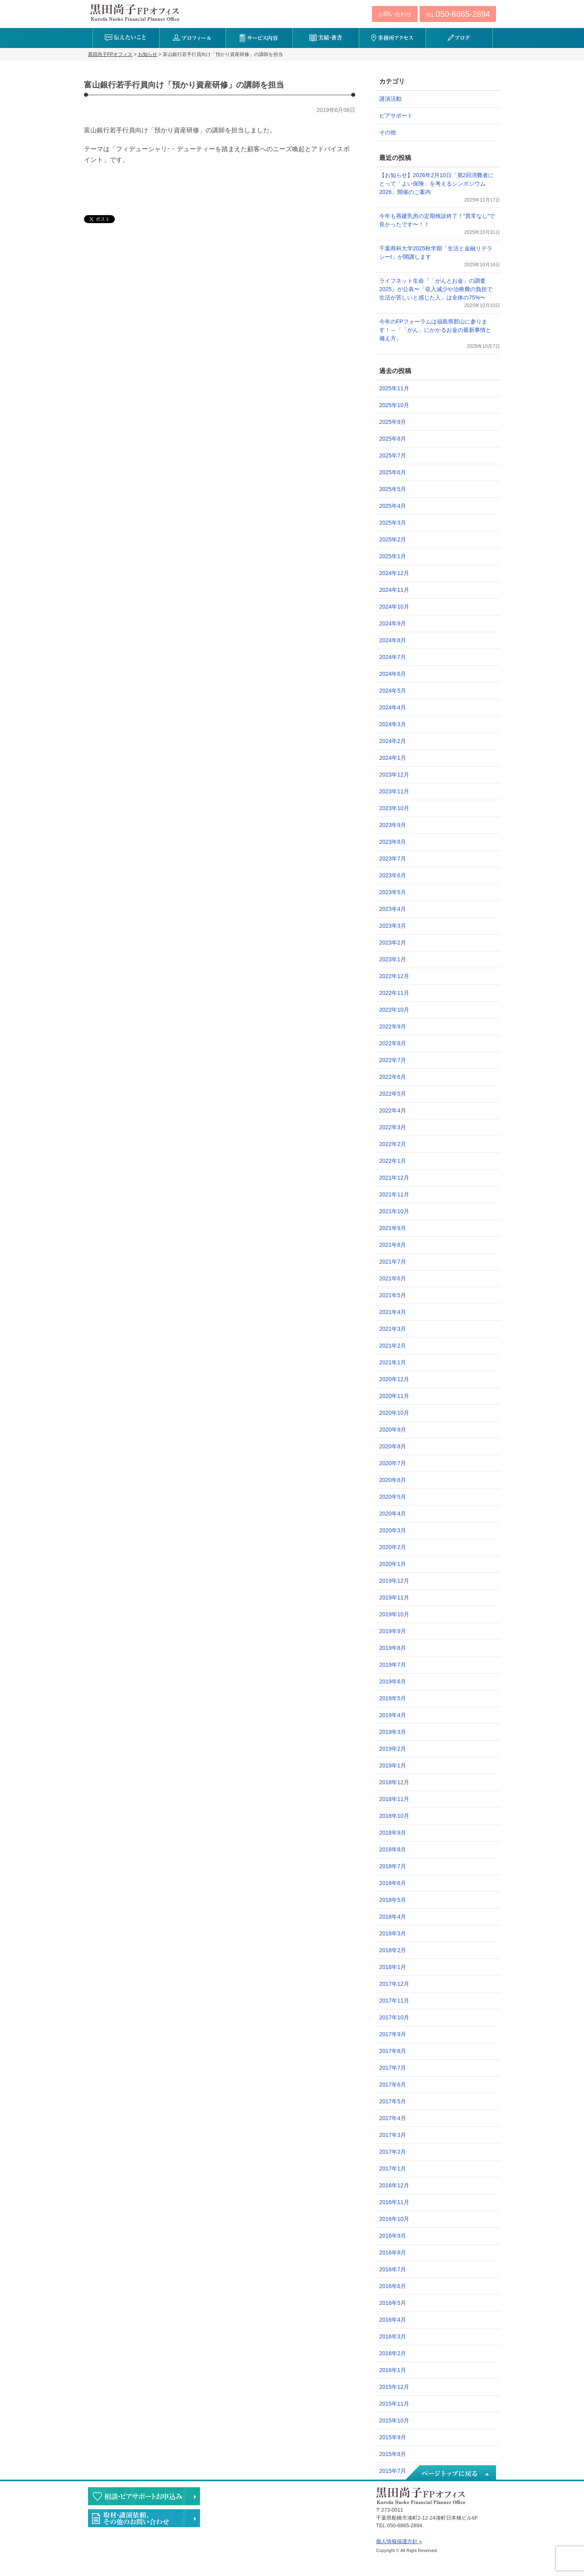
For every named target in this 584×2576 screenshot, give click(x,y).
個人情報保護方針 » (399, 2541)
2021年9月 (392, 1228)
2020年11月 (394, 1396)
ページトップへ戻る (450, 2473)
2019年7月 (392, 1664)
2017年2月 (392, 2152)
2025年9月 (392, 422)
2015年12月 (394, 2387)
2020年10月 (394, 1413)
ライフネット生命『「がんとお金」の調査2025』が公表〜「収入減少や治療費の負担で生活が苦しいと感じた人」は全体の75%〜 (435, 289)
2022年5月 (392, 1093)
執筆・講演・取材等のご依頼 (144, 2518)
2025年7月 (392, 455)
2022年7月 (392, 1060)
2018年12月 (394, 1782)
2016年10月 (394, 2219)
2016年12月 (394, 2185)
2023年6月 (392, 875)
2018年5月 (392, 1900)
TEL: (458, 14)
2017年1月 (392, 2168)
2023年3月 (392, 926)
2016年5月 (392, 2303)
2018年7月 (392, 1866)
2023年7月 (392, 858)
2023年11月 (394, 791)
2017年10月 (394, 2017)
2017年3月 (392, 2135)
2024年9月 (392, 623)
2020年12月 (394, 1379)
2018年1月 (392, 1967)
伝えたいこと (126, 38)
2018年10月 (394, 1816)
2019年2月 (392, 1748)
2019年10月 (394, 1614)
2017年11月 (394, 2000)
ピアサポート (396, 115)
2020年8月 (392, 1446)
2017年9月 (392, 2034)
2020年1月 (392, 1564)
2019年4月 (392, 1715)
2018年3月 (392, 1933)
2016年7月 (392, 2269)
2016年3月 (392, 2336)
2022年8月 (392, 1043)
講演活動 (390, 99)
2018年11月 (394, 1799)
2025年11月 (394, 388)
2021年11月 (394, 1194)
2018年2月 (392, 1950)
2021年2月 (392, 1345)
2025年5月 (392, 489)
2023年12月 (394, 774)
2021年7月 (392, 1261)
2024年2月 (392, 741)
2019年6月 (392, 1681)
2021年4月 (392, 1312)
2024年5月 (392, 690)
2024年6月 (392, 674)
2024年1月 (392, 758)
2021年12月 (394, 1177)
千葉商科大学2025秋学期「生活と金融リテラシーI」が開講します (435, 252)
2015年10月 (394, 2420)
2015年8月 (392, 2454)
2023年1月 (392, 959)
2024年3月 (392, 724)
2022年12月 (394, 976)
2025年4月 (392, 506)
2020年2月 (392, 1547)
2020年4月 (392, 1513)
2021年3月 (392, 1329)
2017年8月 (392, 2051)
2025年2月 (392, 539)
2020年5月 (392, 1497)
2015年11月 (394, 2403)
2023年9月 (392, 825)
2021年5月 (392, 1295)
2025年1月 (392, 556)
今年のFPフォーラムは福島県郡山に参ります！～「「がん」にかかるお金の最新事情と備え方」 (435, 329)
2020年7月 (392, 1463)
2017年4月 (392, 2118)
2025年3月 (392, 522)
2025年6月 (392, 472)
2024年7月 (392, 657)
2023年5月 (392, 892)
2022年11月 (394, 993)
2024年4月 (392, 707)
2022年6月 (392, 1077)
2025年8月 (392, 438)
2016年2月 (392, 2353)
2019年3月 (392, 1732)
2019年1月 (392, 1765)
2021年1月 (392, 1362)
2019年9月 (392, 1631)
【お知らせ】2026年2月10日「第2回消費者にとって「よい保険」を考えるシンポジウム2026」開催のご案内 (436, 183)
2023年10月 (394, 808)
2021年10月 (394, 1211)
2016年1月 (392, 2370)
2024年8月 (392, 640)
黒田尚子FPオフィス (135, 12)
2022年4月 (392, 1110)
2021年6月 (392, 1278)
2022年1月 (392, 1161)
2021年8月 (392, 1245)
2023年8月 (392, 842)
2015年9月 (392, 2437)
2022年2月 (392, 1144)
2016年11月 (394, 2202)
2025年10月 (394, 405)
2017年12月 (394, 1984)
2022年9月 (392, 1026)
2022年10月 (394, 1009)
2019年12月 (394, 1581)
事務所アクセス (392, 38)
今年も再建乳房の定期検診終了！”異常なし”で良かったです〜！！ (437, 220)
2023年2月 (392, 942)
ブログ (459, 38)
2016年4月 (392, 2319)
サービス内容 (259, 38)
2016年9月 (392, 2236)
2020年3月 (392, 1530)
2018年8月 (392, 1849)
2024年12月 (394, 573)
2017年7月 (392, 2068)
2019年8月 (392, 1648)
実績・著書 (326, 38)
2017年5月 (392, 2101)
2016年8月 (392, 2252)
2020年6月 (392, 1480)
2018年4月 (392, 1916)
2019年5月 (392, 1698)
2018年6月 (392, 1883)
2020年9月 (392, 1429)
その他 (387, 132)
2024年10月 (394, 606)
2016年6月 (392, 2286)
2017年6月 (392, 2084)
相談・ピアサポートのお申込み (144, 2496)
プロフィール (193, 38)
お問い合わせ (395, 14)
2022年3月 (392, 1127)
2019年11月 (394, 1597)
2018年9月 (392, 1832)
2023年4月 (392, 909)
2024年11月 (394, 590)
